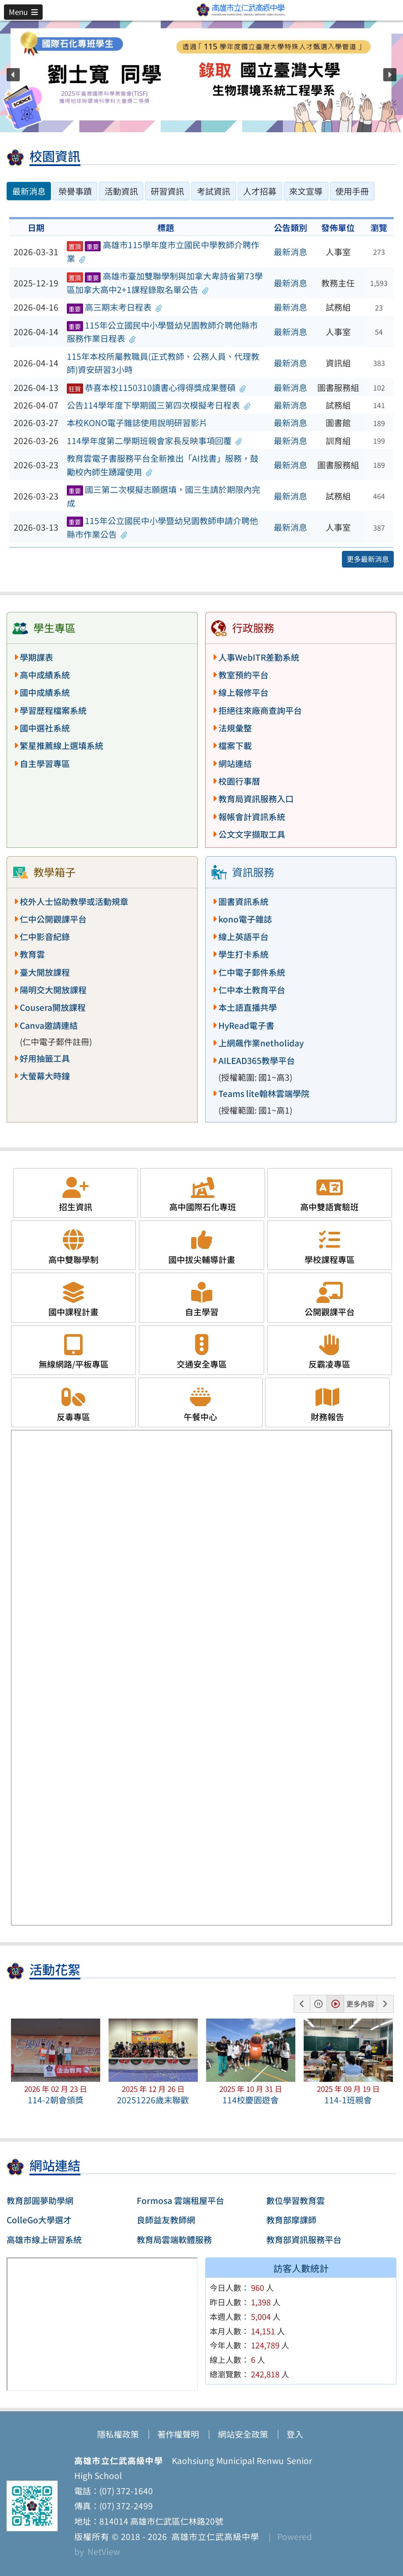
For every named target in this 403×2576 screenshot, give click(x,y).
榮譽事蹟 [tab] (75, 191)
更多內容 (360, 2003)
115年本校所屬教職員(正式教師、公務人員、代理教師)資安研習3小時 (163, 363)
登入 (295, 2434)
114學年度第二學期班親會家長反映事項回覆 (154, 440)
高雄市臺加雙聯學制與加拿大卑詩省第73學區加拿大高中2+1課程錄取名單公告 (165, 283)
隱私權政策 (118, 2434)
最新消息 (290, 252)
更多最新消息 (368, 559)
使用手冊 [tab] (352, 191)
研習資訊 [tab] (167, 191)
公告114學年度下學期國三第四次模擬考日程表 (159, 405)
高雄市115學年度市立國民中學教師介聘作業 (163, 251)
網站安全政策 (243, 2434)
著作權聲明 (178, 2434)
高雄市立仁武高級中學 (213, 2536)
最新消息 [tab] (29, 191)
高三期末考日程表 (114, 307)
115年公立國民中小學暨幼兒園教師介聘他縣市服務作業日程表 (162, 332)
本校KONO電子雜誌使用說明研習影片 (137, 422)
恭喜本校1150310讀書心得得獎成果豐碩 (156, 387)
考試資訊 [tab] (213, 191)
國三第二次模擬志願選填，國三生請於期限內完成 (163, 496)
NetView (103, 2551)
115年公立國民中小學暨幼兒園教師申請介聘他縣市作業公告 (162, 527)
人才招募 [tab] (259, 191)
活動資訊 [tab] (121, 191)
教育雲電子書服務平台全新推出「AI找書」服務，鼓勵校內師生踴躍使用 (162, 465)
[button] (23, 11)
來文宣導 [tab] (306, 191)
